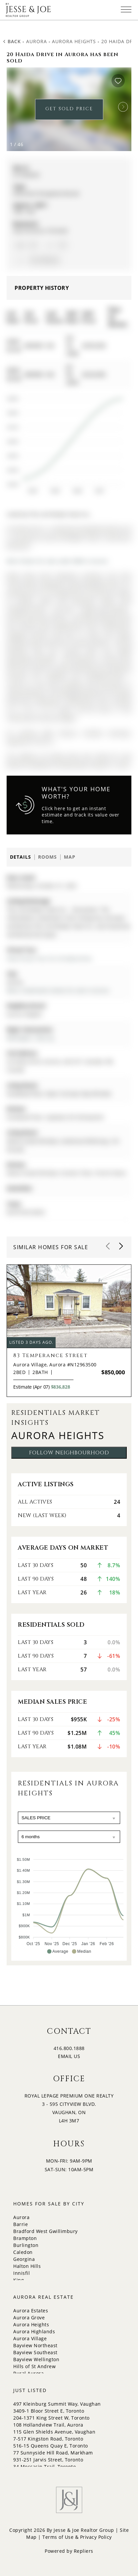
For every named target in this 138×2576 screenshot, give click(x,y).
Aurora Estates (30, 2310)
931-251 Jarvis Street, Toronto (48, 2459)
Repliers (83, 2551)
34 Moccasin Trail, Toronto (44, 2466)
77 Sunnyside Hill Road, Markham (53, 2452)
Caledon (23, 2252)
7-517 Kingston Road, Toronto (48, 2439)
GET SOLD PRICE (69, 109)
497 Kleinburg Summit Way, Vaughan (57, 2404)
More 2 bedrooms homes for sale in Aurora (58, 990)
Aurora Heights (74, 41)
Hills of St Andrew (34, 2366)
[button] (123, 107)
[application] (64, 442)
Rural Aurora (28, 2373)
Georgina (24, 2259)
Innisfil (21, 2273)
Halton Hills (27, 2266)
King (18, 2280)
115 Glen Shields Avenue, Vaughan (54, 2432)
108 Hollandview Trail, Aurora (48, 2425)
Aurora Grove (29, 2317)
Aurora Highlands (34, 2331)
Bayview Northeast (35, 2345)
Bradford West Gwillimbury (45, 2231)
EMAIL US (69, 2056)
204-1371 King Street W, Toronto (51, 2418)
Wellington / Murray (30, 1038)
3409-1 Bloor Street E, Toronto (48, 2411)
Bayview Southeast (35, 2352)
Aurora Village (30, 2338)
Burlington (25, 2245)
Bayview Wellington (36, 2359)
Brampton (25, 2238)
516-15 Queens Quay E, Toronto (50, 2446)
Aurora (36, 41)
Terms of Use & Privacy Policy (77, 2537)
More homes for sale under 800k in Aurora (57, 561)
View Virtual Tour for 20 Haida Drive (49, 958)
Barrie (20, 2224)
